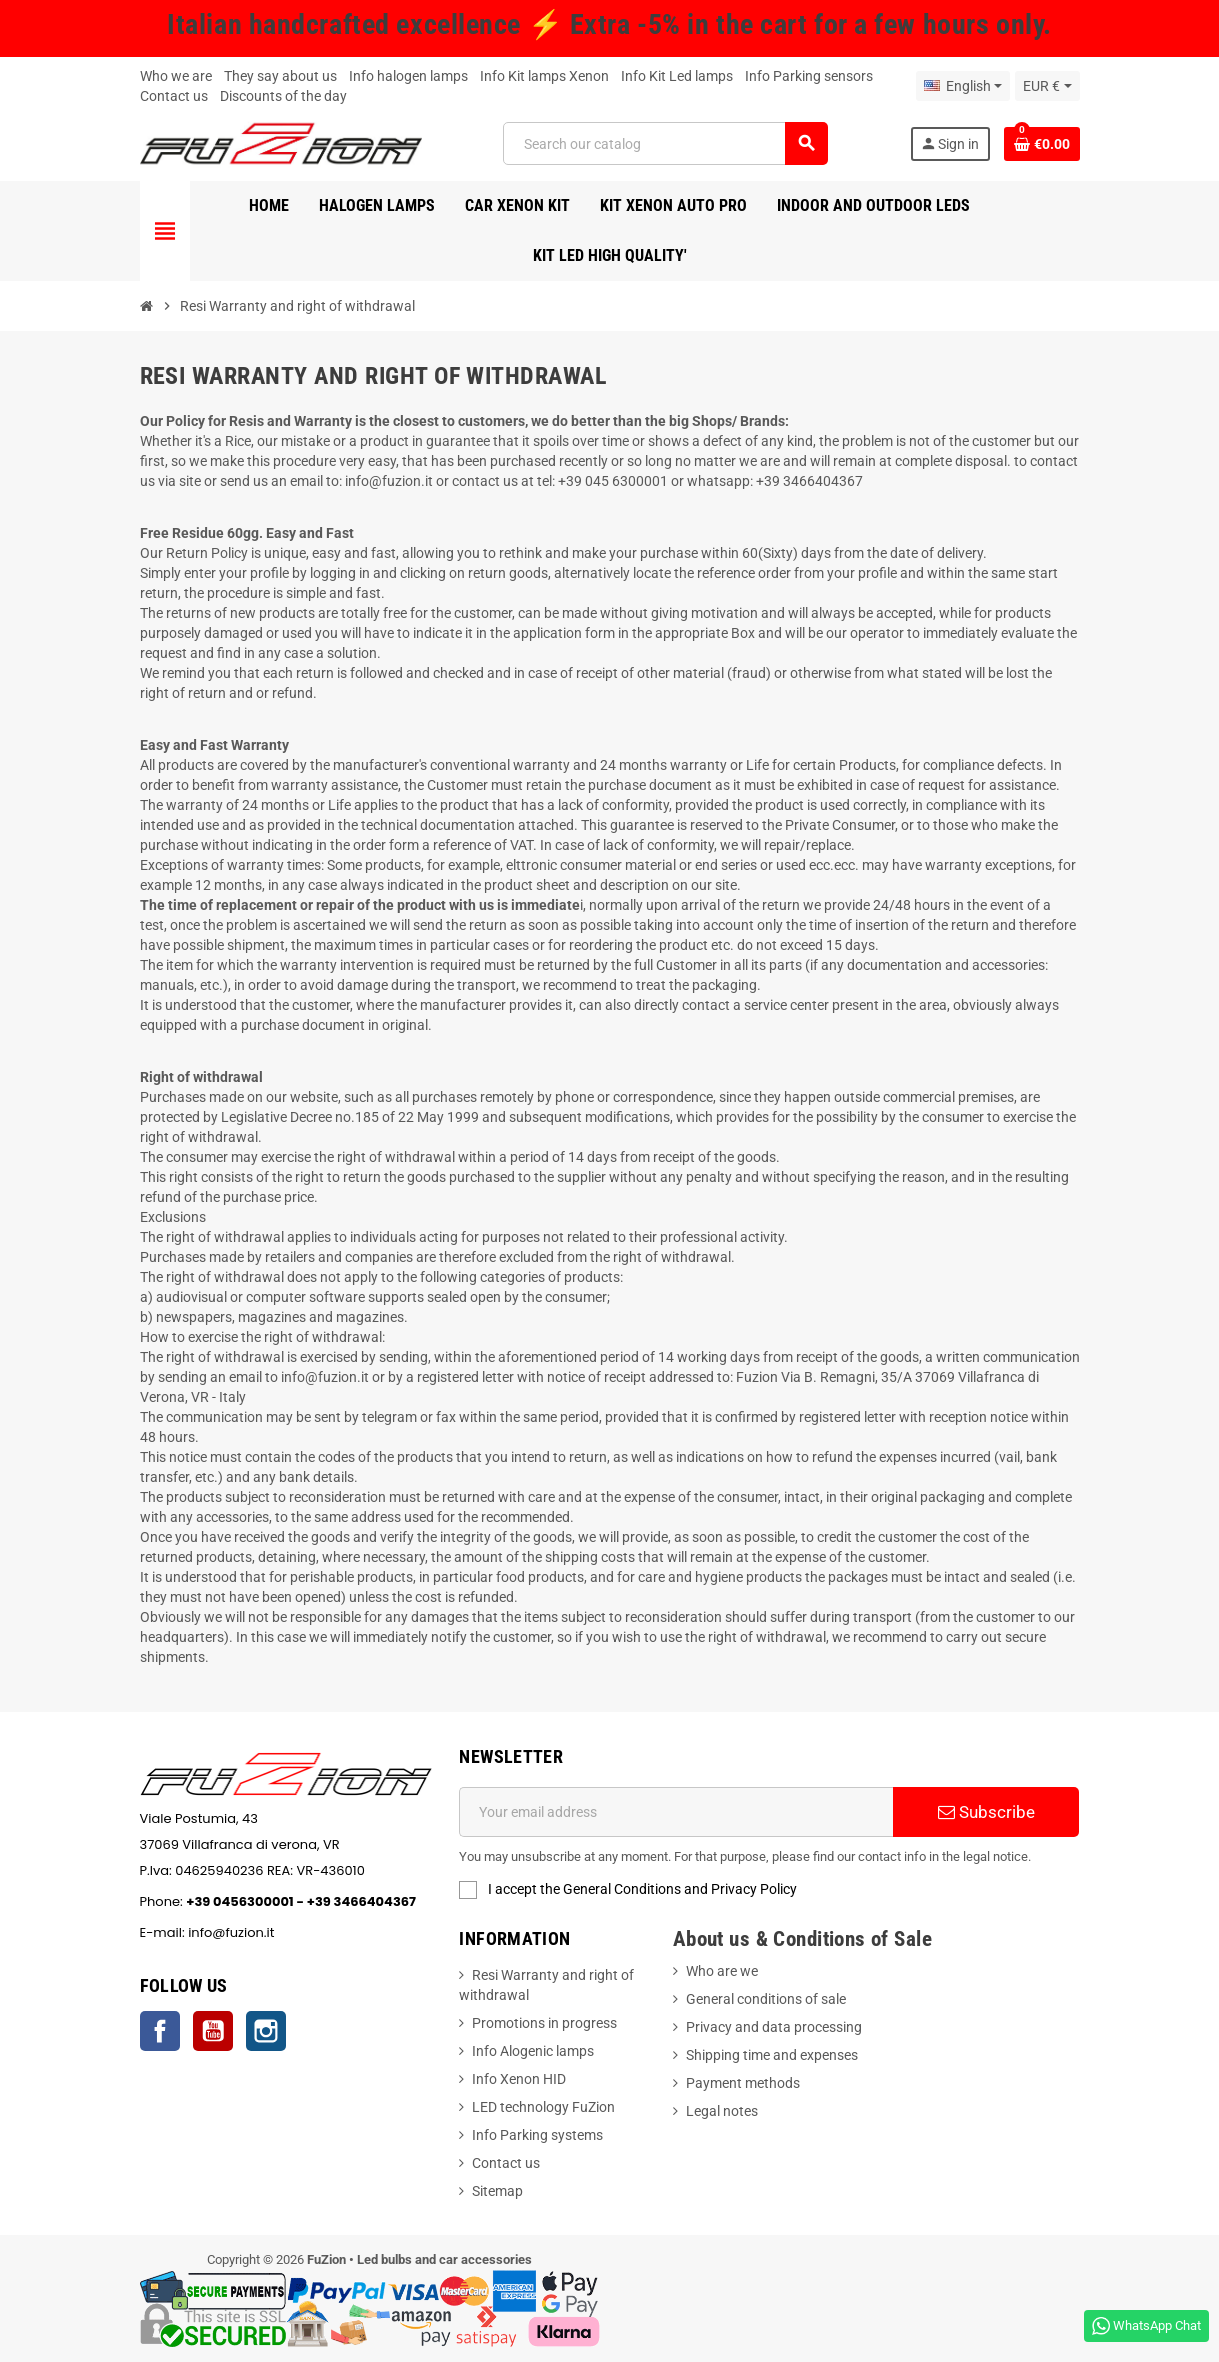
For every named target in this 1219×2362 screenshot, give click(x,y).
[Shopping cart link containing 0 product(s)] (1042, 144)
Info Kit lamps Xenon (544, 76)
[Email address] (676, 1812)
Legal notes (722, 2111)
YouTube (213, 2031)
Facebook (160, 2031)
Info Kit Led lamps (677, 76)
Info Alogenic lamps (533, 2051)
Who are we (722, 1971)
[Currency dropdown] (1047, 86)
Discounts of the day (283, 96)
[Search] (665, 143)
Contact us (174, 96)
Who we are (176, 76)
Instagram (266, 2031)
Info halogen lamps (408, 76)
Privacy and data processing (774, 2027)
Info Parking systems (537, 2135)
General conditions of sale (766, 1999)
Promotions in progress (544, 2023)
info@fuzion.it (324, 1932)
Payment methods (743, 2083)
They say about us (280, 76)
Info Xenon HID (519, 2079)
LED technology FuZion (543, 2107)
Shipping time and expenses (772, 2055)
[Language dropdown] (963, 86)
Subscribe (986, 1812)
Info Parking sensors (809, 76)
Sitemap (497, 2191)
